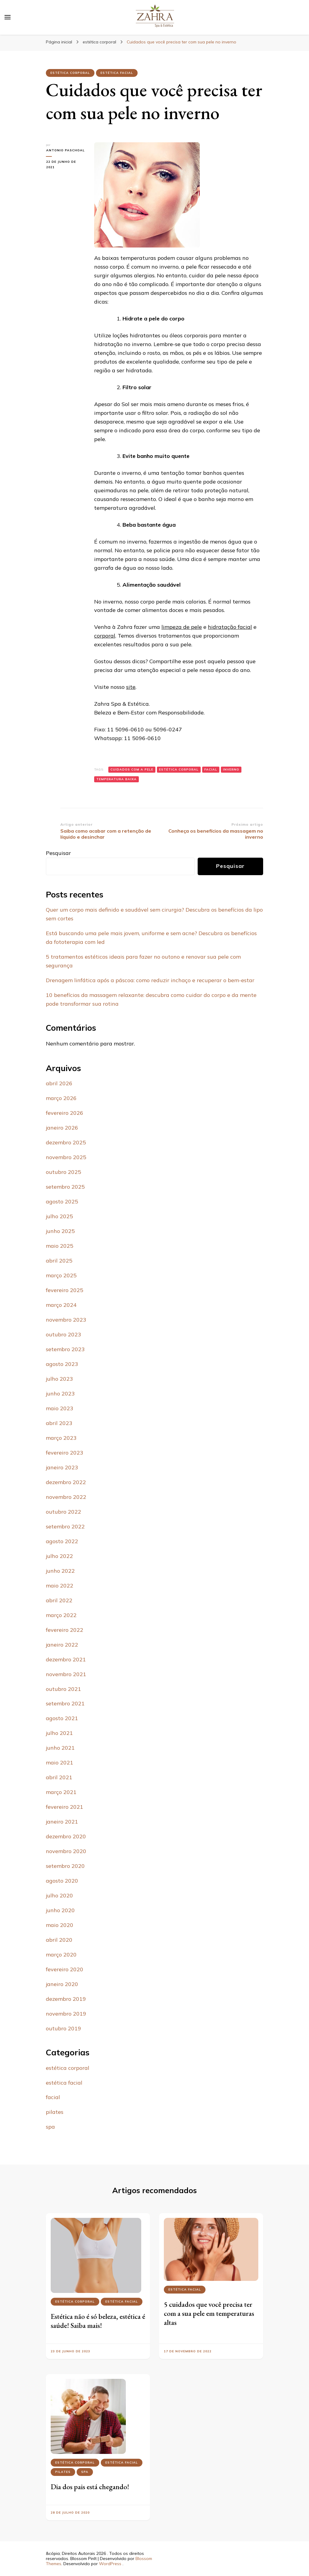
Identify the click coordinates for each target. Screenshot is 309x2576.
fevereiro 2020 (64, 1969)
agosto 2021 (62, 1718)
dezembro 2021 (66, 1659)
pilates (54, 2111)
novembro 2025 (66, 1157)
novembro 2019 (66, 2013)
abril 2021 (59, 1777)
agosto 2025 (62, 1201)
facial (53, 2097)
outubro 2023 (63, 1334)
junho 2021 (60, 1747)
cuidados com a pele (131, 769)
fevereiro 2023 (64, 1452)
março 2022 (61, 1615)
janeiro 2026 (62, 1127)
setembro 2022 (65, 1526)
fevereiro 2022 (64, 1629)
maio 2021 (59, 1762)
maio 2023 (59, 1408)
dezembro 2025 (66, 1142)
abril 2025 (59, 1260)
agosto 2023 (62, 1364)
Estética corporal (179, 769)
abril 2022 (59, 1600)
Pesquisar (58, 853)
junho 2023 (60, 1393)
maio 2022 (59, 1585)
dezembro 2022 (66, 1482)
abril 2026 (59, 1083)
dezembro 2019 (66, 1998)
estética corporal (70, 73)
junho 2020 (60, 1910)
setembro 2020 (65, 1865)
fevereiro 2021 (64, 1806)
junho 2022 (60, 1570)
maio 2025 (59, 1245)
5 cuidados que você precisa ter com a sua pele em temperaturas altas (209, 2313)
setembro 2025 (65, 1186)
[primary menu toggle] (8, 17)
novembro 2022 (66, 1496)
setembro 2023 (65, 1349)
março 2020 (61, 1954)
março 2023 (61, 1437)
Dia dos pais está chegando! (90, 2486)
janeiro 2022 (62, 1644)
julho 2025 (59, 1216)
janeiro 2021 (62, 1821)
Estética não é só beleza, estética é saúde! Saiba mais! (98, 2321)
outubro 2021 (63, 1688)
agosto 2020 (62, 1880)
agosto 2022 (62, 1541)
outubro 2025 (63, 1171)
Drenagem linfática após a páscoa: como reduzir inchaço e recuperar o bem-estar (150, 980)
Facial (210, 769)
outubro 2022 (63, 1511)
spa (50, 2126)
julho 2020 (59, 1895)
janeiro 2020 (62, 1984)
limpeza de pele (181, 626)
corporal (104, 635)
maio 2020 (59, 1925)
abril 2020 (59, 1939)
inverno (231, 769)
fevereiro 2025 (64, 1290)
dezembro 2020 (66, 1836)
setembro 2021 (65, 1703)
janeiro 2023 (62, 1467)
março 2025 (61, 1275)
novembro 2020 (66, 1851)
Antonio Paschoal (65, 150)
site (130, 686)
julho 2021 (59, 1732)
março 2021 (61, 1792)
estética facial (116, 73)
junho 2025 (60, 1231)
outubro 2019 (63, 2028)
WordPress (110, 2563)
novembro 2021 (66, 1674)
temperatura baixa (116, 779)
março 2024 (61, 1304)
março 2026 (61, 1098)
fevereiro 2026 (64, 1112)
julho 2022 (59, 1556)
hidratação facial (230, 626)
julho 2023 (59, 1378)
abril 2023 (59, 1423)
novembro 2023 (66, 1319)
